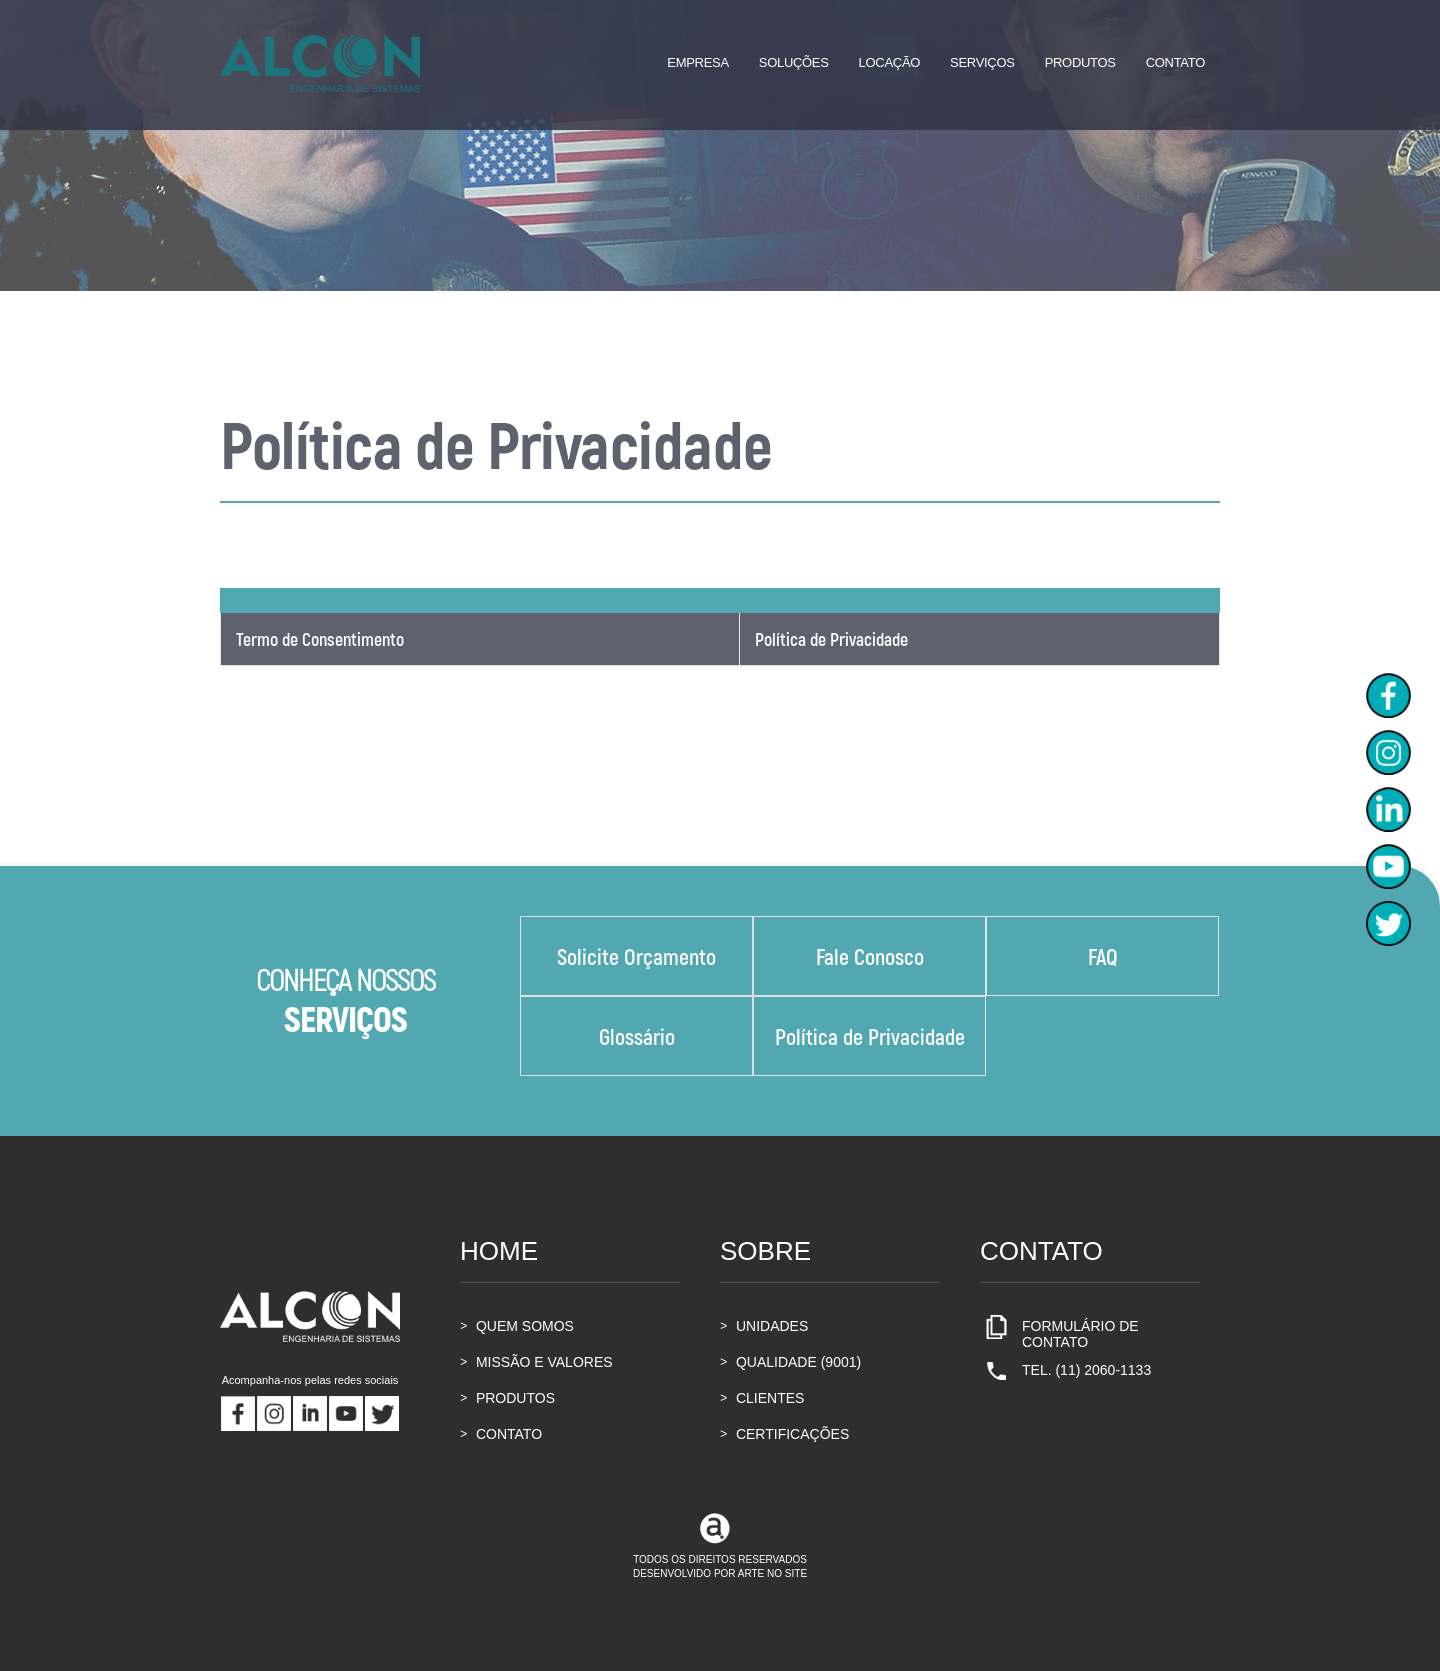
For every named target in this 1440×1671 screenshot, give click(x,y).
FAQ (1103, 956)
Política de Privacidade (831, 639)
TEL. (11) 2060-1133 (1065, 1374)
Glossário (637, 1036)
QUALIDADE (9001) (790, 1362)
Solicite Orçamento (636, 956)
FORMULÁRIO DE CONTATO (1059, 1334)
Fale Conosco (870, 956)
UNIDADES (764, 1326)
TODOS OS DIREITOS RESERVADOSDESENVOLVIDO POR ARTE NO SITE (720, 1548)
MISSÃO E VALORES (536, 1362)
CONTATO (501, 1434)
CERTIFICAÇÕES (784, 1434)
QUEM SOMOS (517, 1326)
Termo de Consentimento (320, 639)
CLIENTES (762, 1398)
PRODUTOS (507, 1398)
